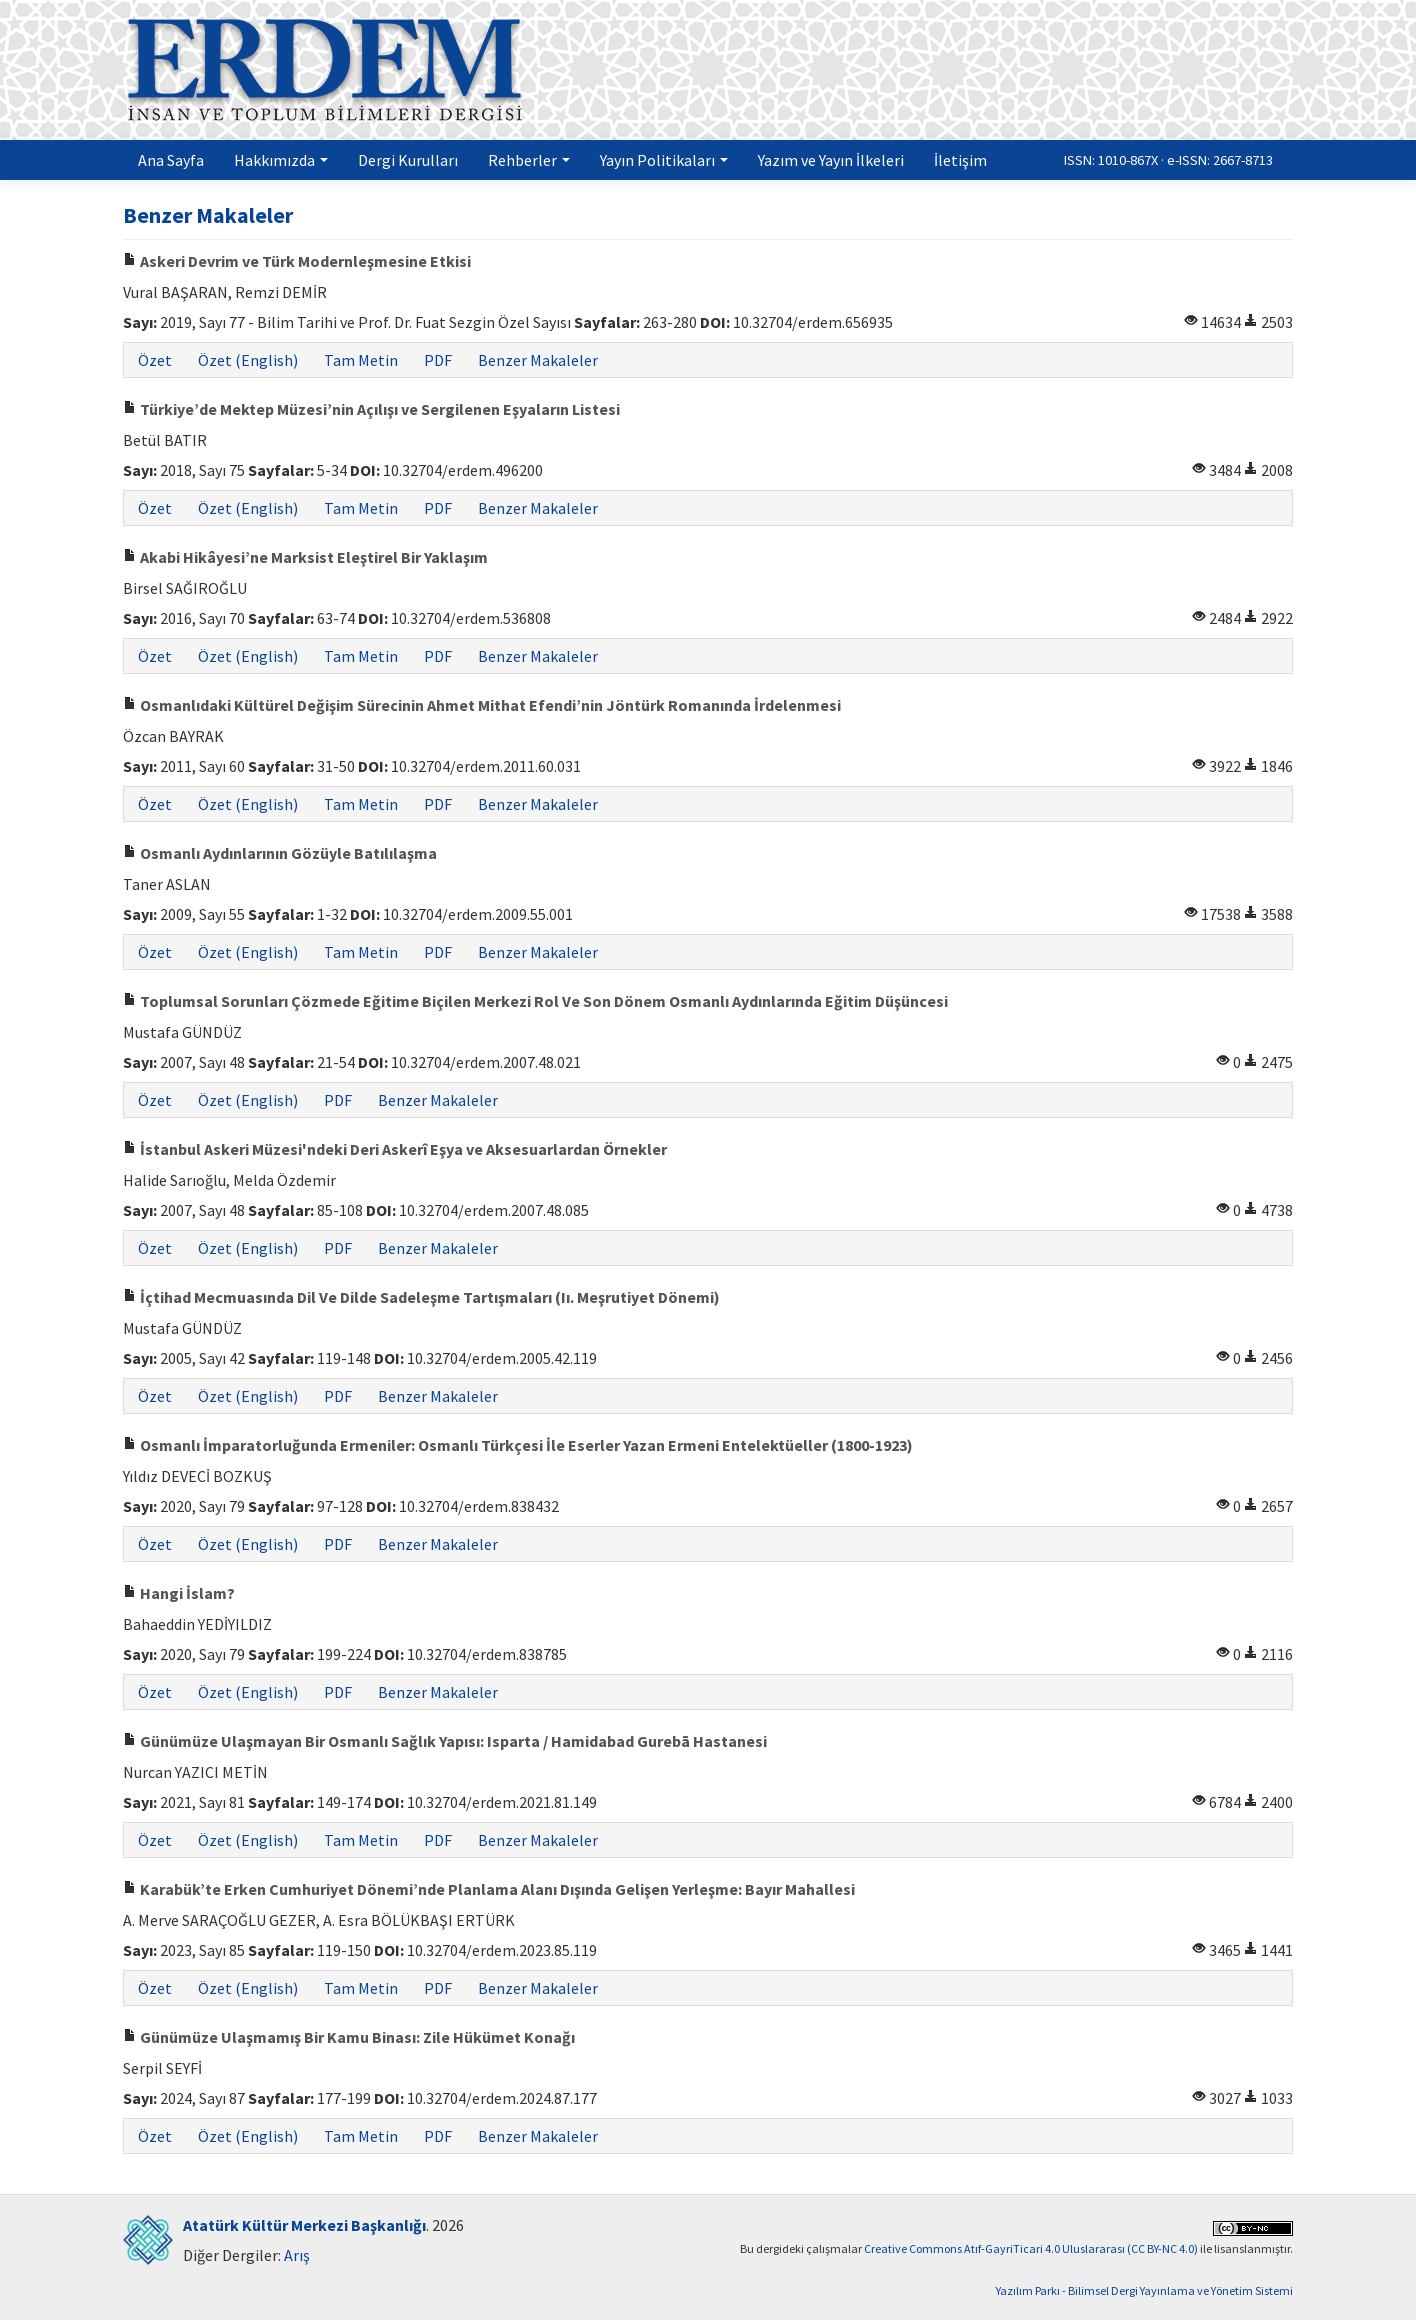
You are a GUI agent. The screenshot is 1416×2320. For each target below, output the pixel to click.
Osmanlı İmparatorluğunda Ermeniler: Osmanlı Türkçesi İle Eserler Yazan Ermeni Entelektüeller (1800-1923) (518, 1445)
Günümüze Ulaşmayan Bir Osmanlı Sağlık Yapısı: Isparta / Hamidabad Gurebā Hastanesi (445, 1741)
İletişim (960, 160)
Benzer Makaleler (538, 360)
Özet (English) (248, 360)
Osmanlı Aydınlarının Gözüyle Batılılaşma (280, 853)
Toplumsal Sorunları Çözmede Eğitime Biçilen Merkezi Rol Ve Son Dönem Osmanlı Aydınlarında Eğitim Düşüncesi (535, 1001)
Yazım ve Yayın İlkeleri (831, 160)
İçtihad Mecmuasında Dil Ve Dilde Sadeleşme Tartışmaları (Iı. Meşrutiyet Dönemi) (421, 1297)
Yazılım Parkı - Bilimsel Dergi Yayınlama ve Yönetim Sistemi (1144, 2290)
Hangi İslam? (179, 1593)
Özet (155, 360)
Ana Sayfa (171, 160)
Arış (297, 2255)
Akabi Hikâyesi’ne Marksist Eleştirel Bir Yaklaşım (305, 557)
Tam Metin (361, 360)
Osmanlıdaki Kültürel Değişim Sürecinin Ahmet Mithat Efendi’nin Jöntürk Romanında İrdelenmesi (482, 705)
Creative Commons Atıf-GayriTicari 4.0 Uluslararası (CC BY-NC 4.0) (1031, 2248)
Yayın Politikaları (664, 160)
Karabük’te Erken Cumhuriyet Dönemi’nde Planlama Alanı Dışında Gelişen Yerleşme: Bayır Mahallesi (489, 1889)
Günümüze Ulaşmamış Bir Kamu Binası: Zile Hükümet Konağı (349, 2037)
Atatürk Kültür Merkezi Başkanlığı (304, 2225)
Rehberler (529, 160)
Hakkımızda (281, 160)
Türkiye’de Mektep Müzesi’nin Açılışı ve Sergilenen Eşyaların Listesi (371, 409)
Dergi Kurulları (408, 160)
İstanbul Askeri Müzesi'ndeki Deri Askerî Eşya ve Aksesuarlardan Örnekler (395, 1149)
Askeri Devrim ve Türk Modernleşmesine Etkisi (297, 261)
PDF (438, 360)
